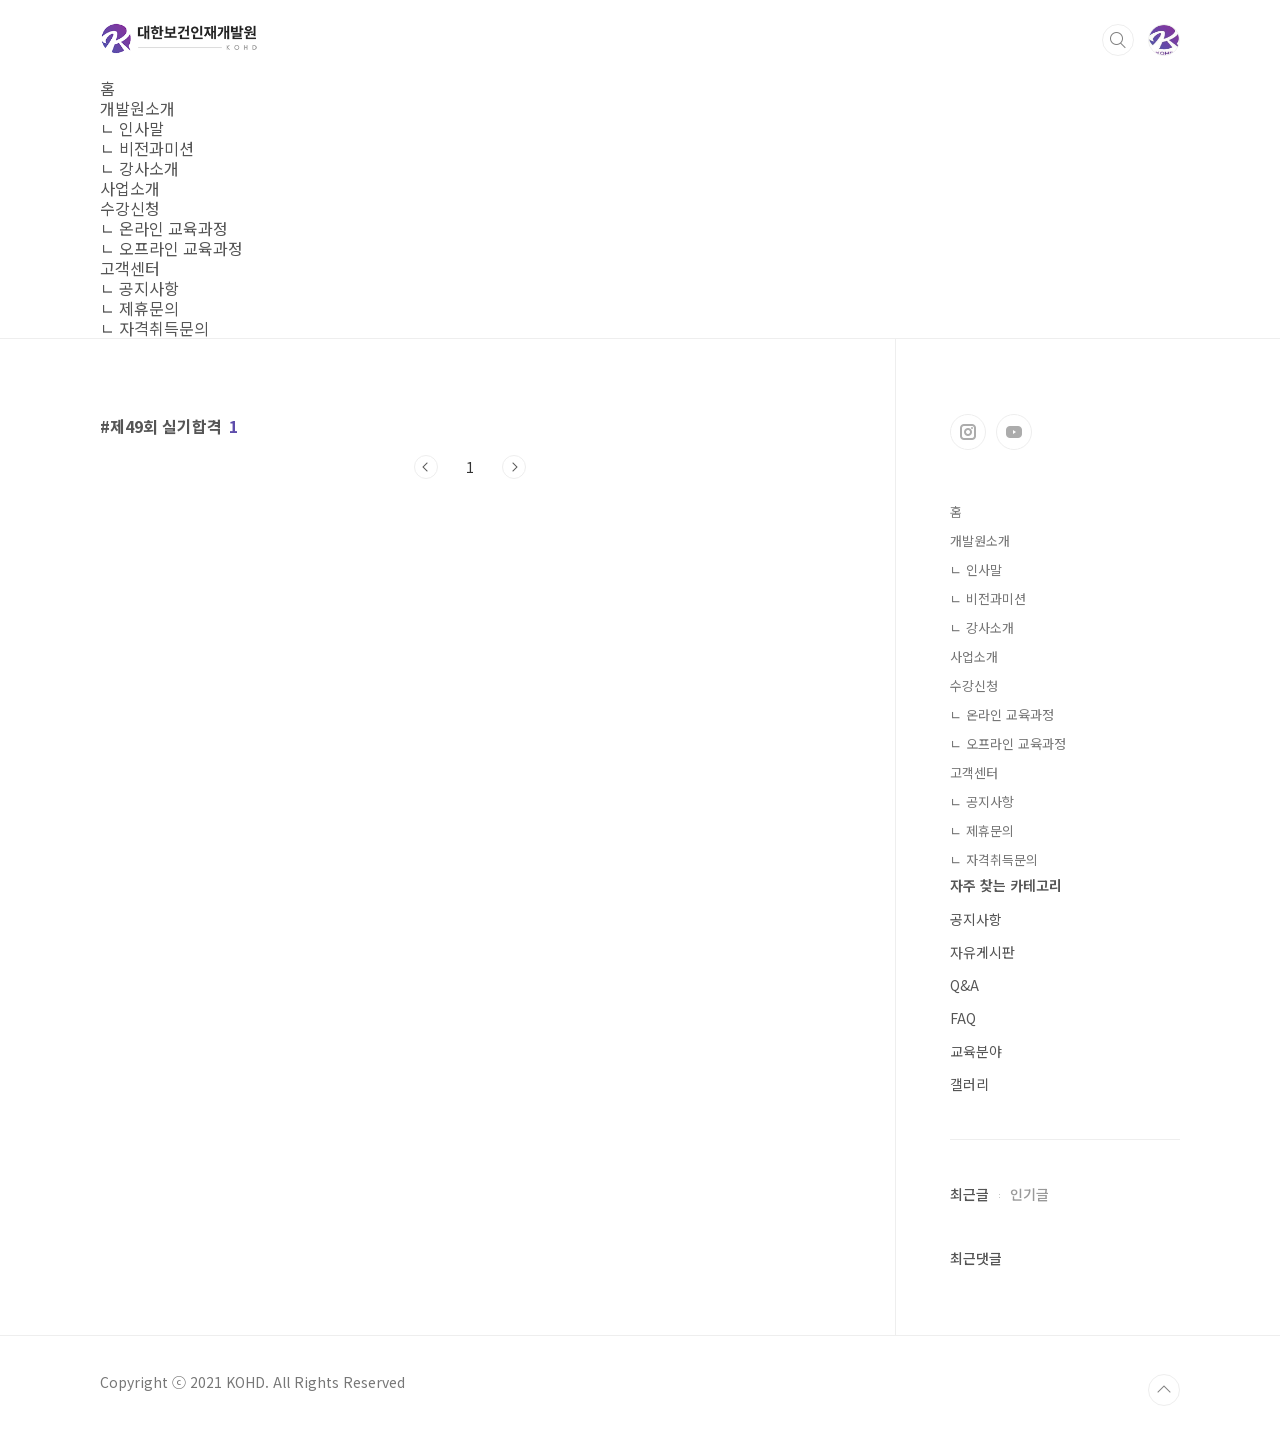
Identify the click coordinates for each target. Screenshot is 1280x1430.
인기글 (1029, 1194)
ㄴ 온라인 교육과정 (164, 228)
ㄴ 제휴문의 (139, 308)
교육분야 (976, 1051)
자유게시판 (982, 952)
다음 (514, 467)
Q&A (964, 985)
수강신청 (130, 208)
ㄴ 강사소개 (139, 168)
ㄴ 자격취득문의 (154, 328)
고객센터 (130, 268)
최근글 (969, 1194)
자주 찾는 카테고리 (1006, 885)
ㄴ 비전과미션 (147, 148)
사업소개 (130, 188)
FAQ (963, 1018)
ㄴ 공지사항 (139, 288)
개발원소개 (137, 108)
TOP (1164, 1390)
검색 (1118, 40)
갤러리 (969, 1084)
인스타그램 (968, 432)
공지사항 (976, 919)
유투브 (1014, 432)
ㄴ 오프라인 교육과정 (171, 248)
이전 (426, 467)
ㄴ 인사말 (132, 128)
